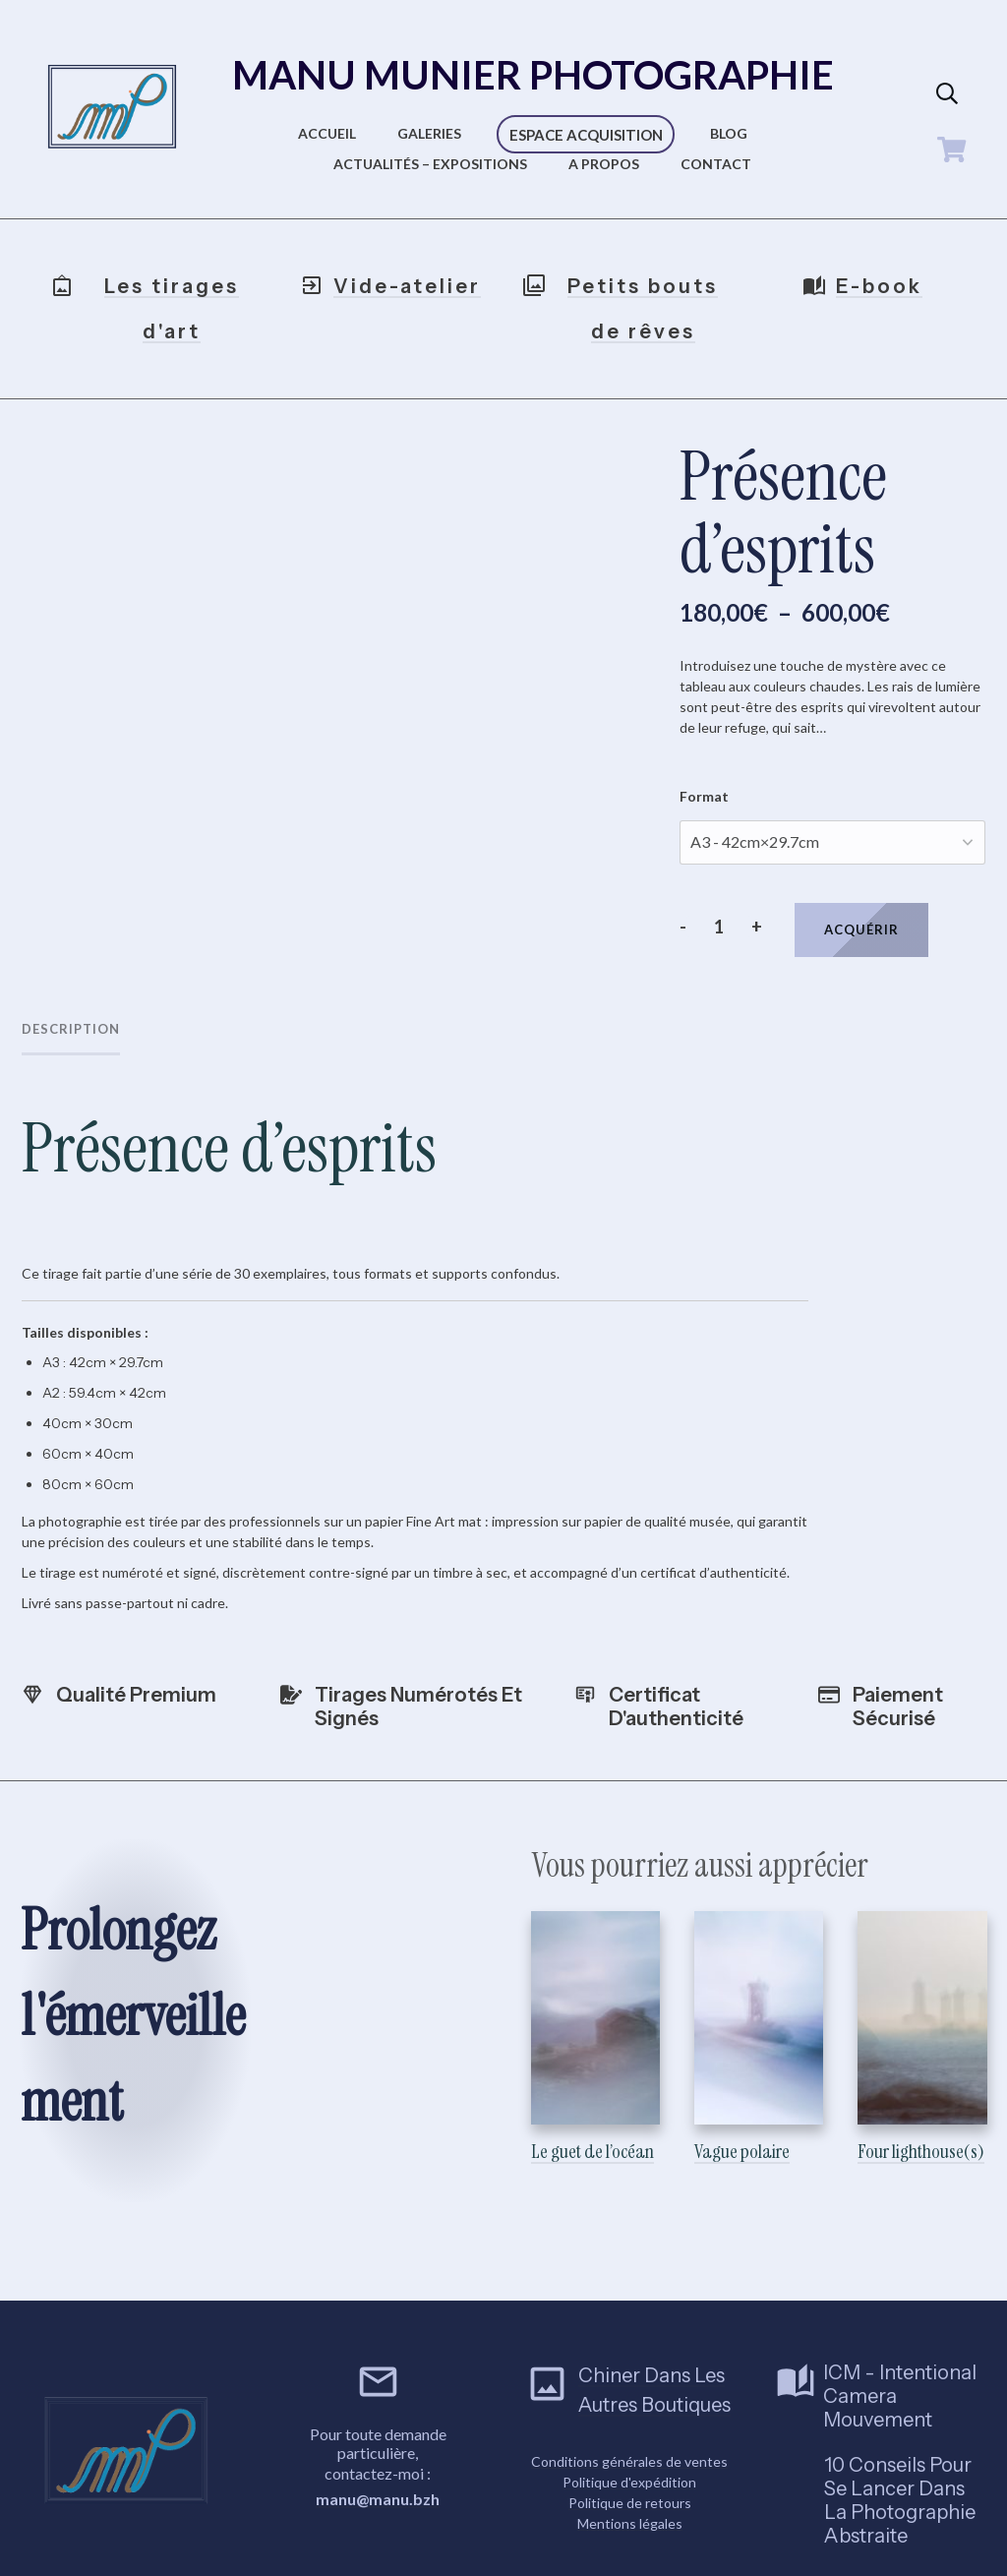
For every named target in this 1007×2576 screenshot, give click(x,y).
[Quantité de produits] (718, 926)
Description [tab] (71, 1029)
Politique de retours (629, 2481)
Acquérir (861, 929)
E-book (879, 286)
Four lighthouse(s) (922, 2025)
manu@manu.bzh (378, 2477)
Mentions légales (629, 2501)
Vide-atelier (407, 286)
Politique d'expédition (629, 2460)
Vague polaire (758, 2025)
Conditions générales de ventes (629, 2439)
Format (704, 796)
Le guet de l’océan (595, 2025)
